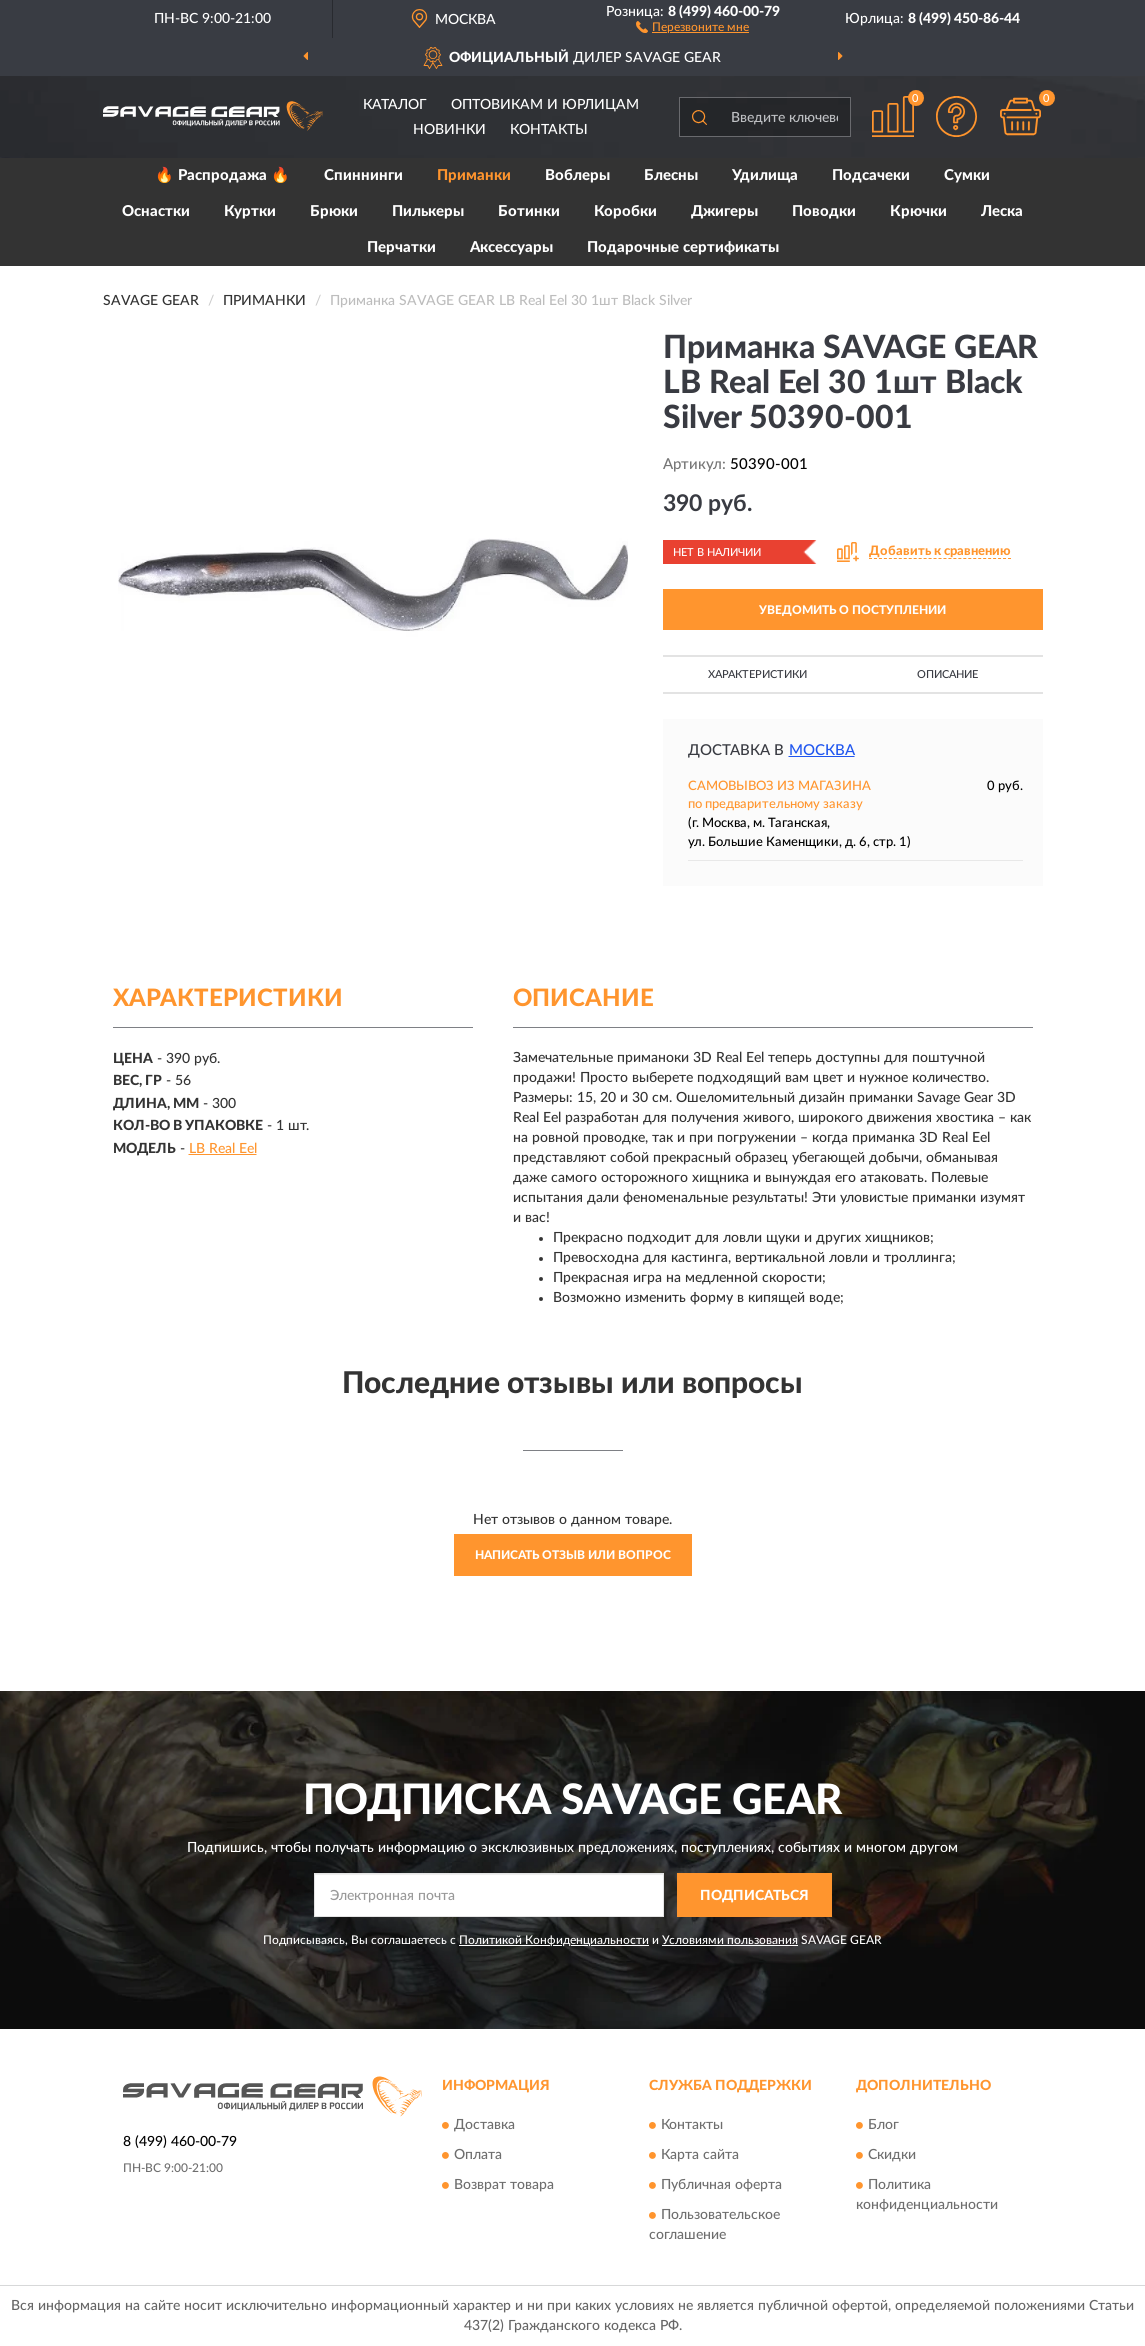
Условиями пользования (730, 1940)
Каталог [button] (395, 105)
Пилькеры (428, 211)
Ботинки (529, 211)
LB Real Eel (223, 1149)
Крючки (918, 211)
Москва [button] (822, 750)
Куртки (250, 211)
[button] (692, 26)
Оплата (478, 2155)
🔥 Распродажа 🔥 (222, 175)
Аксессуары (511, 247)
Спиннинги (363, 175)
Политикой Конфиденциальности (554, 1940)
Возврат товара (504, 2185)
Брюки (334, 211)
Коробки (625, 211)
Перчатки (401, 247)
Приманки (474, 175)
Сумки (967, 175)
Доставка (484, 2125)
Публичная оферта (721, 2185)
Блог (883, 2125)
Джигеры (724, 211)
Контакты (549, 130)
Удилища (765, 175)
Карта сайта (700, 2155)
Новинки (449, 130)
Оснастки (156, 211)
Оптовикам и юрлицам (545, 105)
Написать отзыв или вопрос (573, 1555)
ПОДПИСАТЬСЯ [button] (754, 1896)
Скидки (892, 2155)
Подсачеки (871, 175)
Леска (1002, 211)
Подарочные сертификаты (683, 247)
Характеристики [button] (757, 674)
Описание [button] (947, 674)
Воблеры (577, 175)
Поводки (824, 211)
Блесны (671, 175)
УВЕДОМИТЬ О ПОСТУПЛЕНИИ (852, 610)
